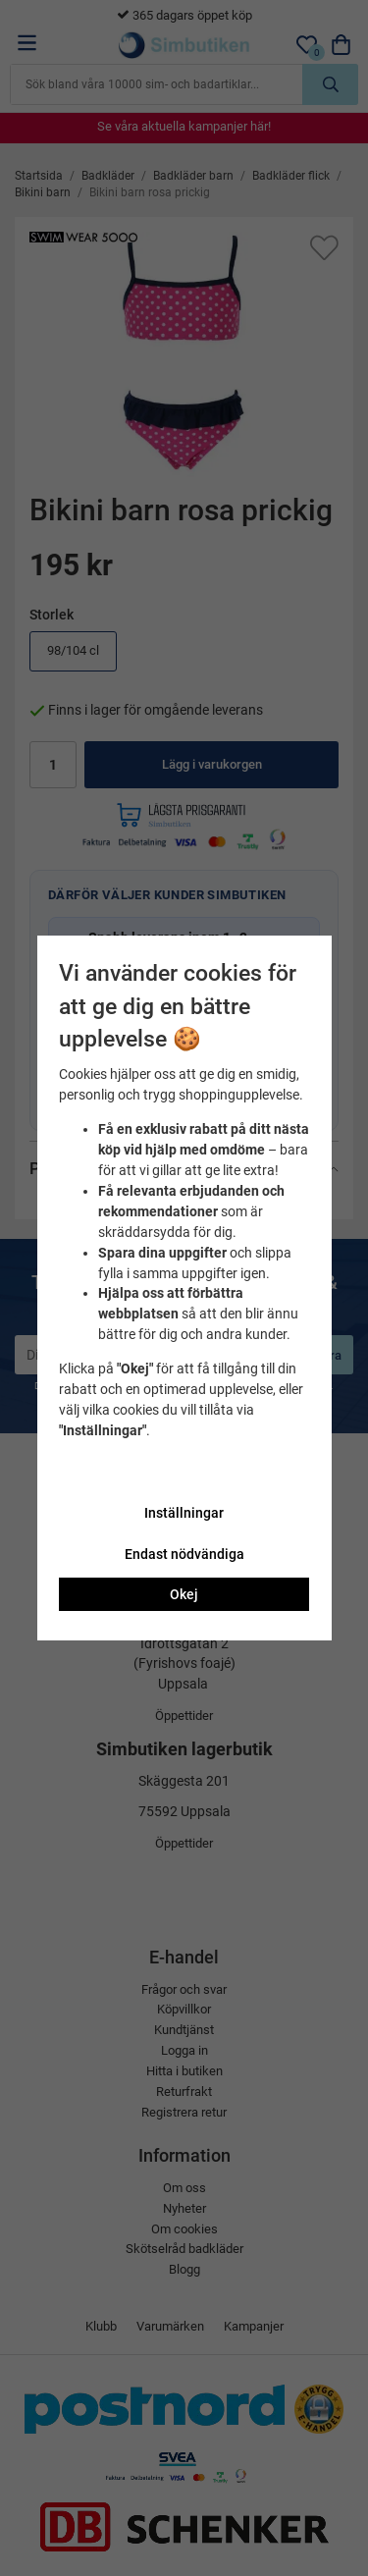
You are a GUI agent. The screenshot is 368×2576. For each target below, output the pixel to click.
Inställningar (184, 1513)
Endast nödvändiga (184, 1554)
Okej (184, 1594)
